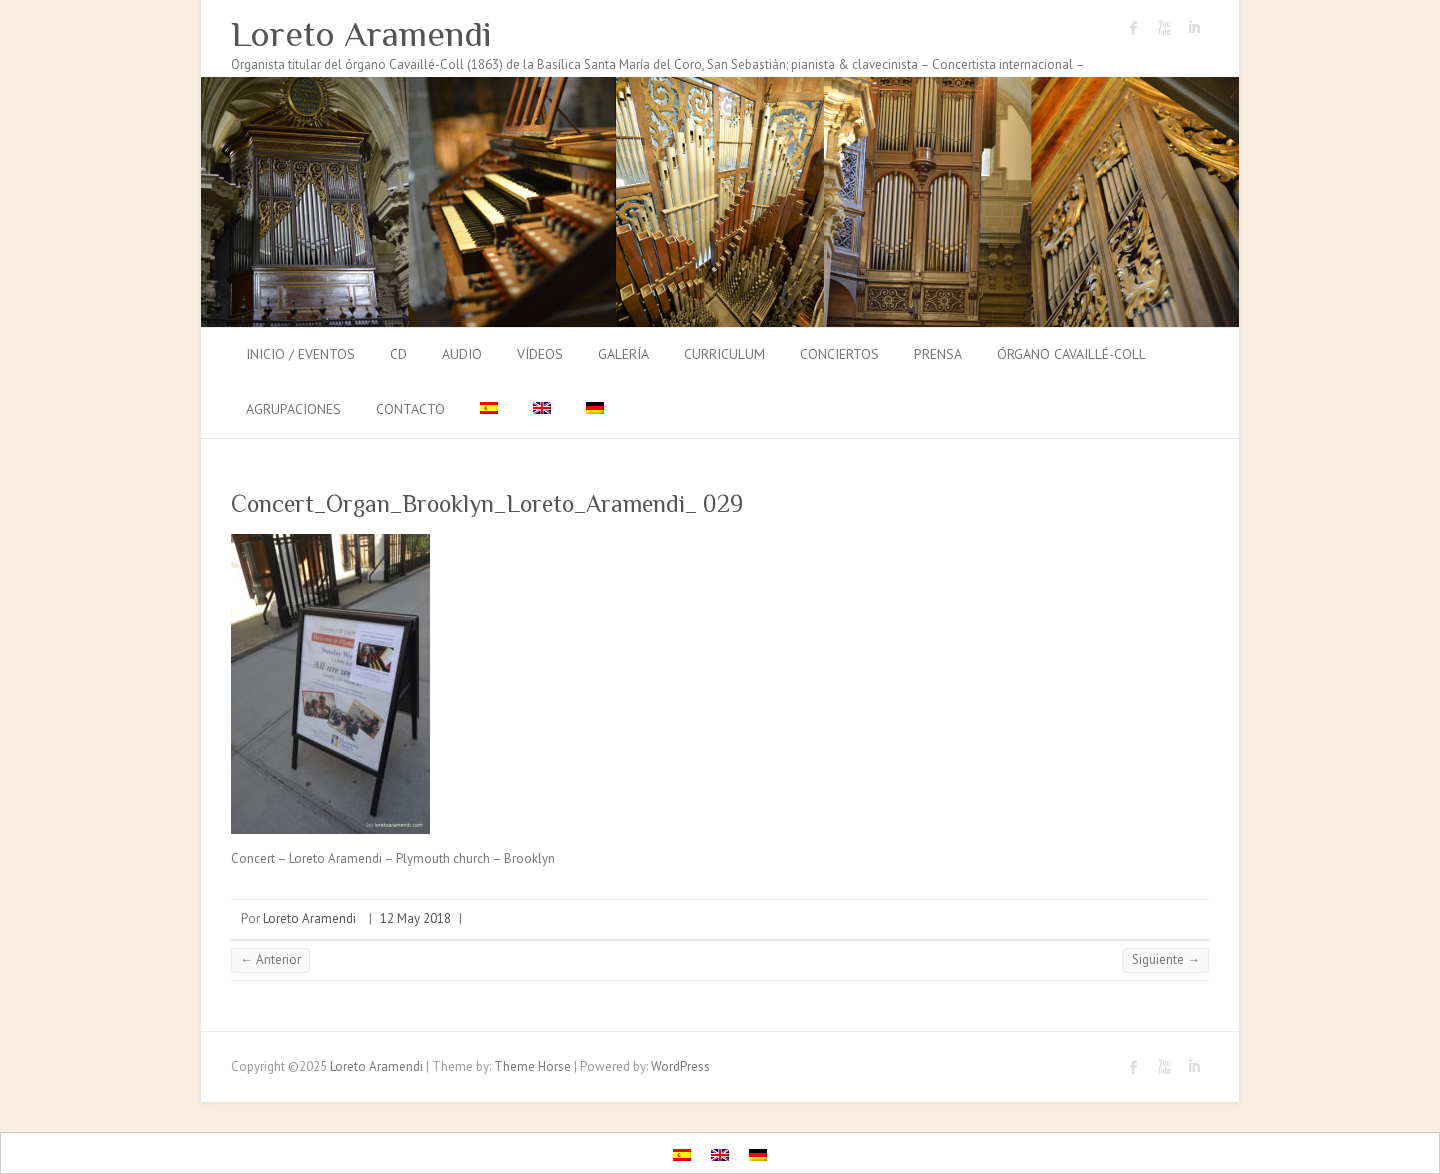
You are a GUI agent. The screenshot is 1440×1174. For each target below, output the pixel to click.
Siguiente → (1166, 959)
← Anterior (270, 959)
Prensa (938, 354)
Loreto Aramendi (361, 34)
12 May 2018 (415, 918)
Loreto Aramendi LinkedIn (1194, 28)
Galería (623, 354)
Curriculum (724, 354)
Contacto (410, 409)
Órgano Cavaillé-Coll (1071, 354)
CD (398, 354)
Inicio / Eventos (300, 354)
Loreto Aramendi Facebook (1134, 28)
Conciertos (839, 354)
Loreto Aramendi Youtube (1164, 28)
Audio (462, 354)
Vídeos (540, 354)
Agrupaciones (293, 409)
